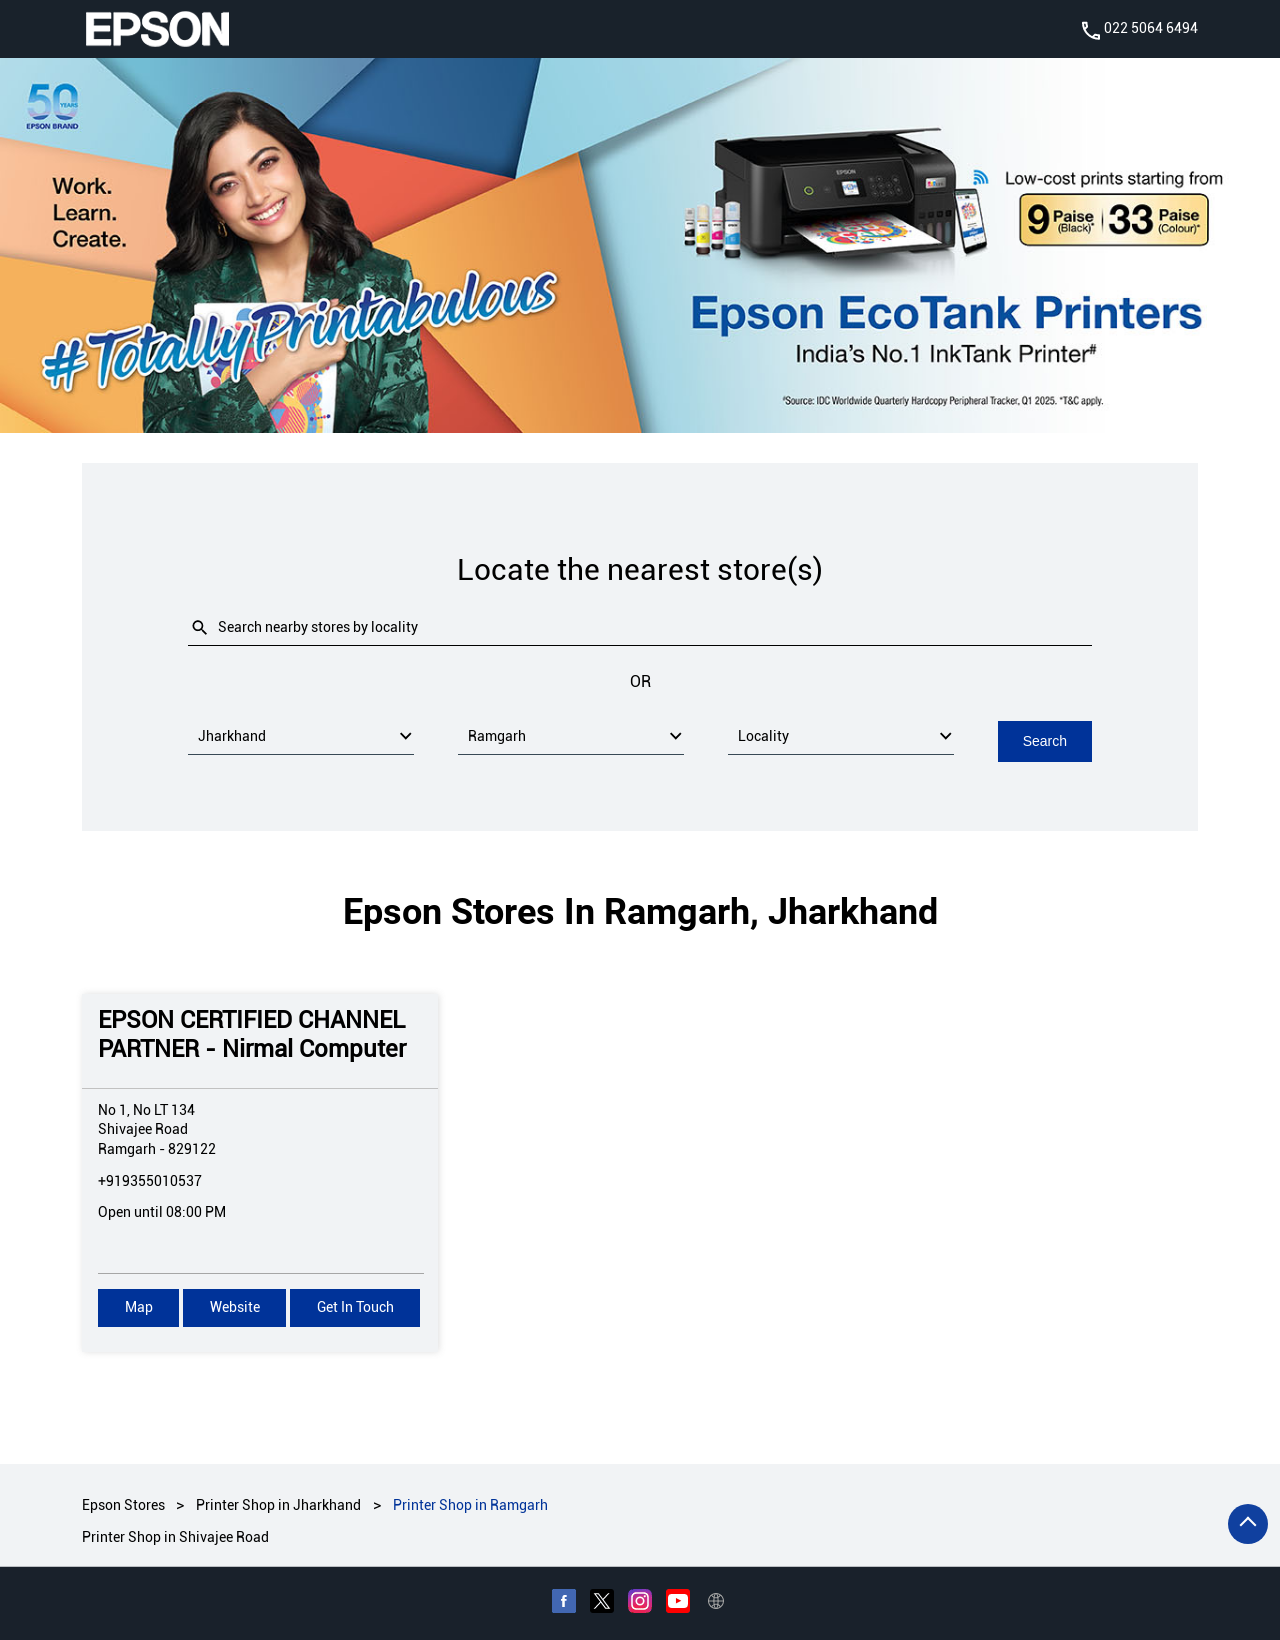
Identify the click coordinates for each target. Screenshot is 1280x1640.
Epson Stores (125, 1504)
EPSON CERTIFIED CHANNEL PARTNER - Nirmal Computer (252, 1033)
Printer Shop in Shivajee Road (175, 1536)
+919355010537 (150, 1180)
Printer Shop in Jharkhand (278, 1504)
